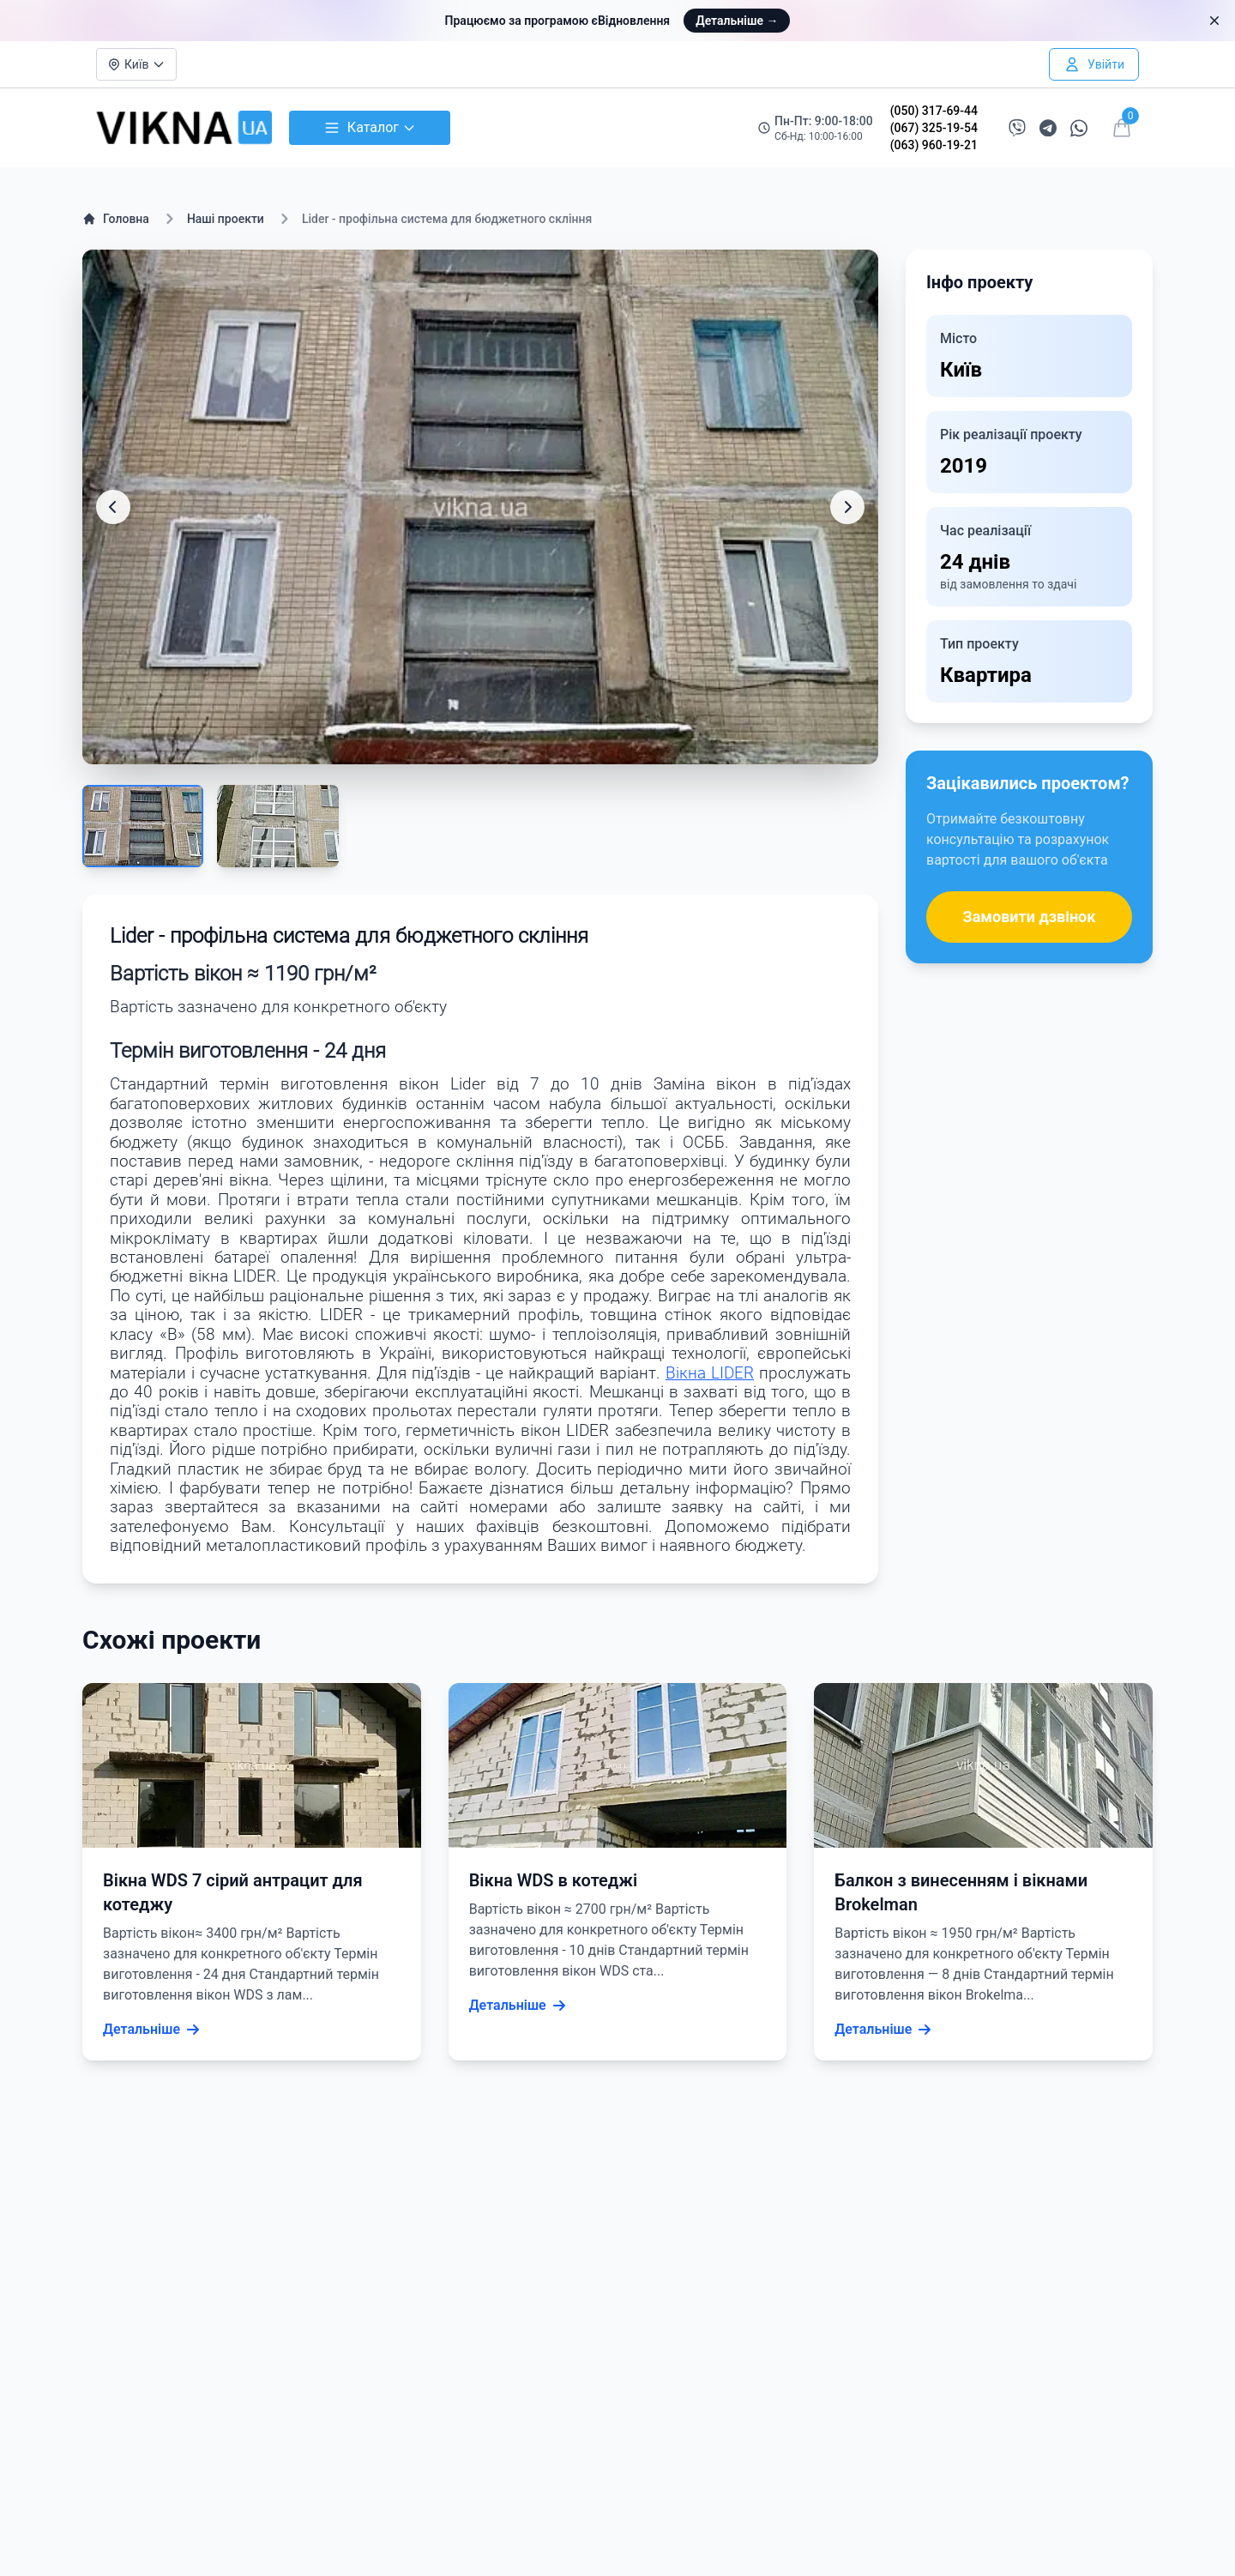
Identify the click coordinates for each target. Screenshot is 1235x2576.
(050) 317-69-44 (934, 111)
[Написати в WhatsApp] (1078, 128)
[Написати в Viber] (1017, 127)
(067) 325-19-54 (934, 128)
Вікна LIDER (710, 1373)
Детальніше (737, 20)
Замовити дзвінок (1029, 917)
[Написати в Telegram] (1048, 128)
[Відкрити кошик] (1122, 128)
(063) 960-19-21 (934, 145)
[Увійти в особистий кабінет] (1094, 64)
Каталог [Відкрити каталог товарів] (369, 127)
